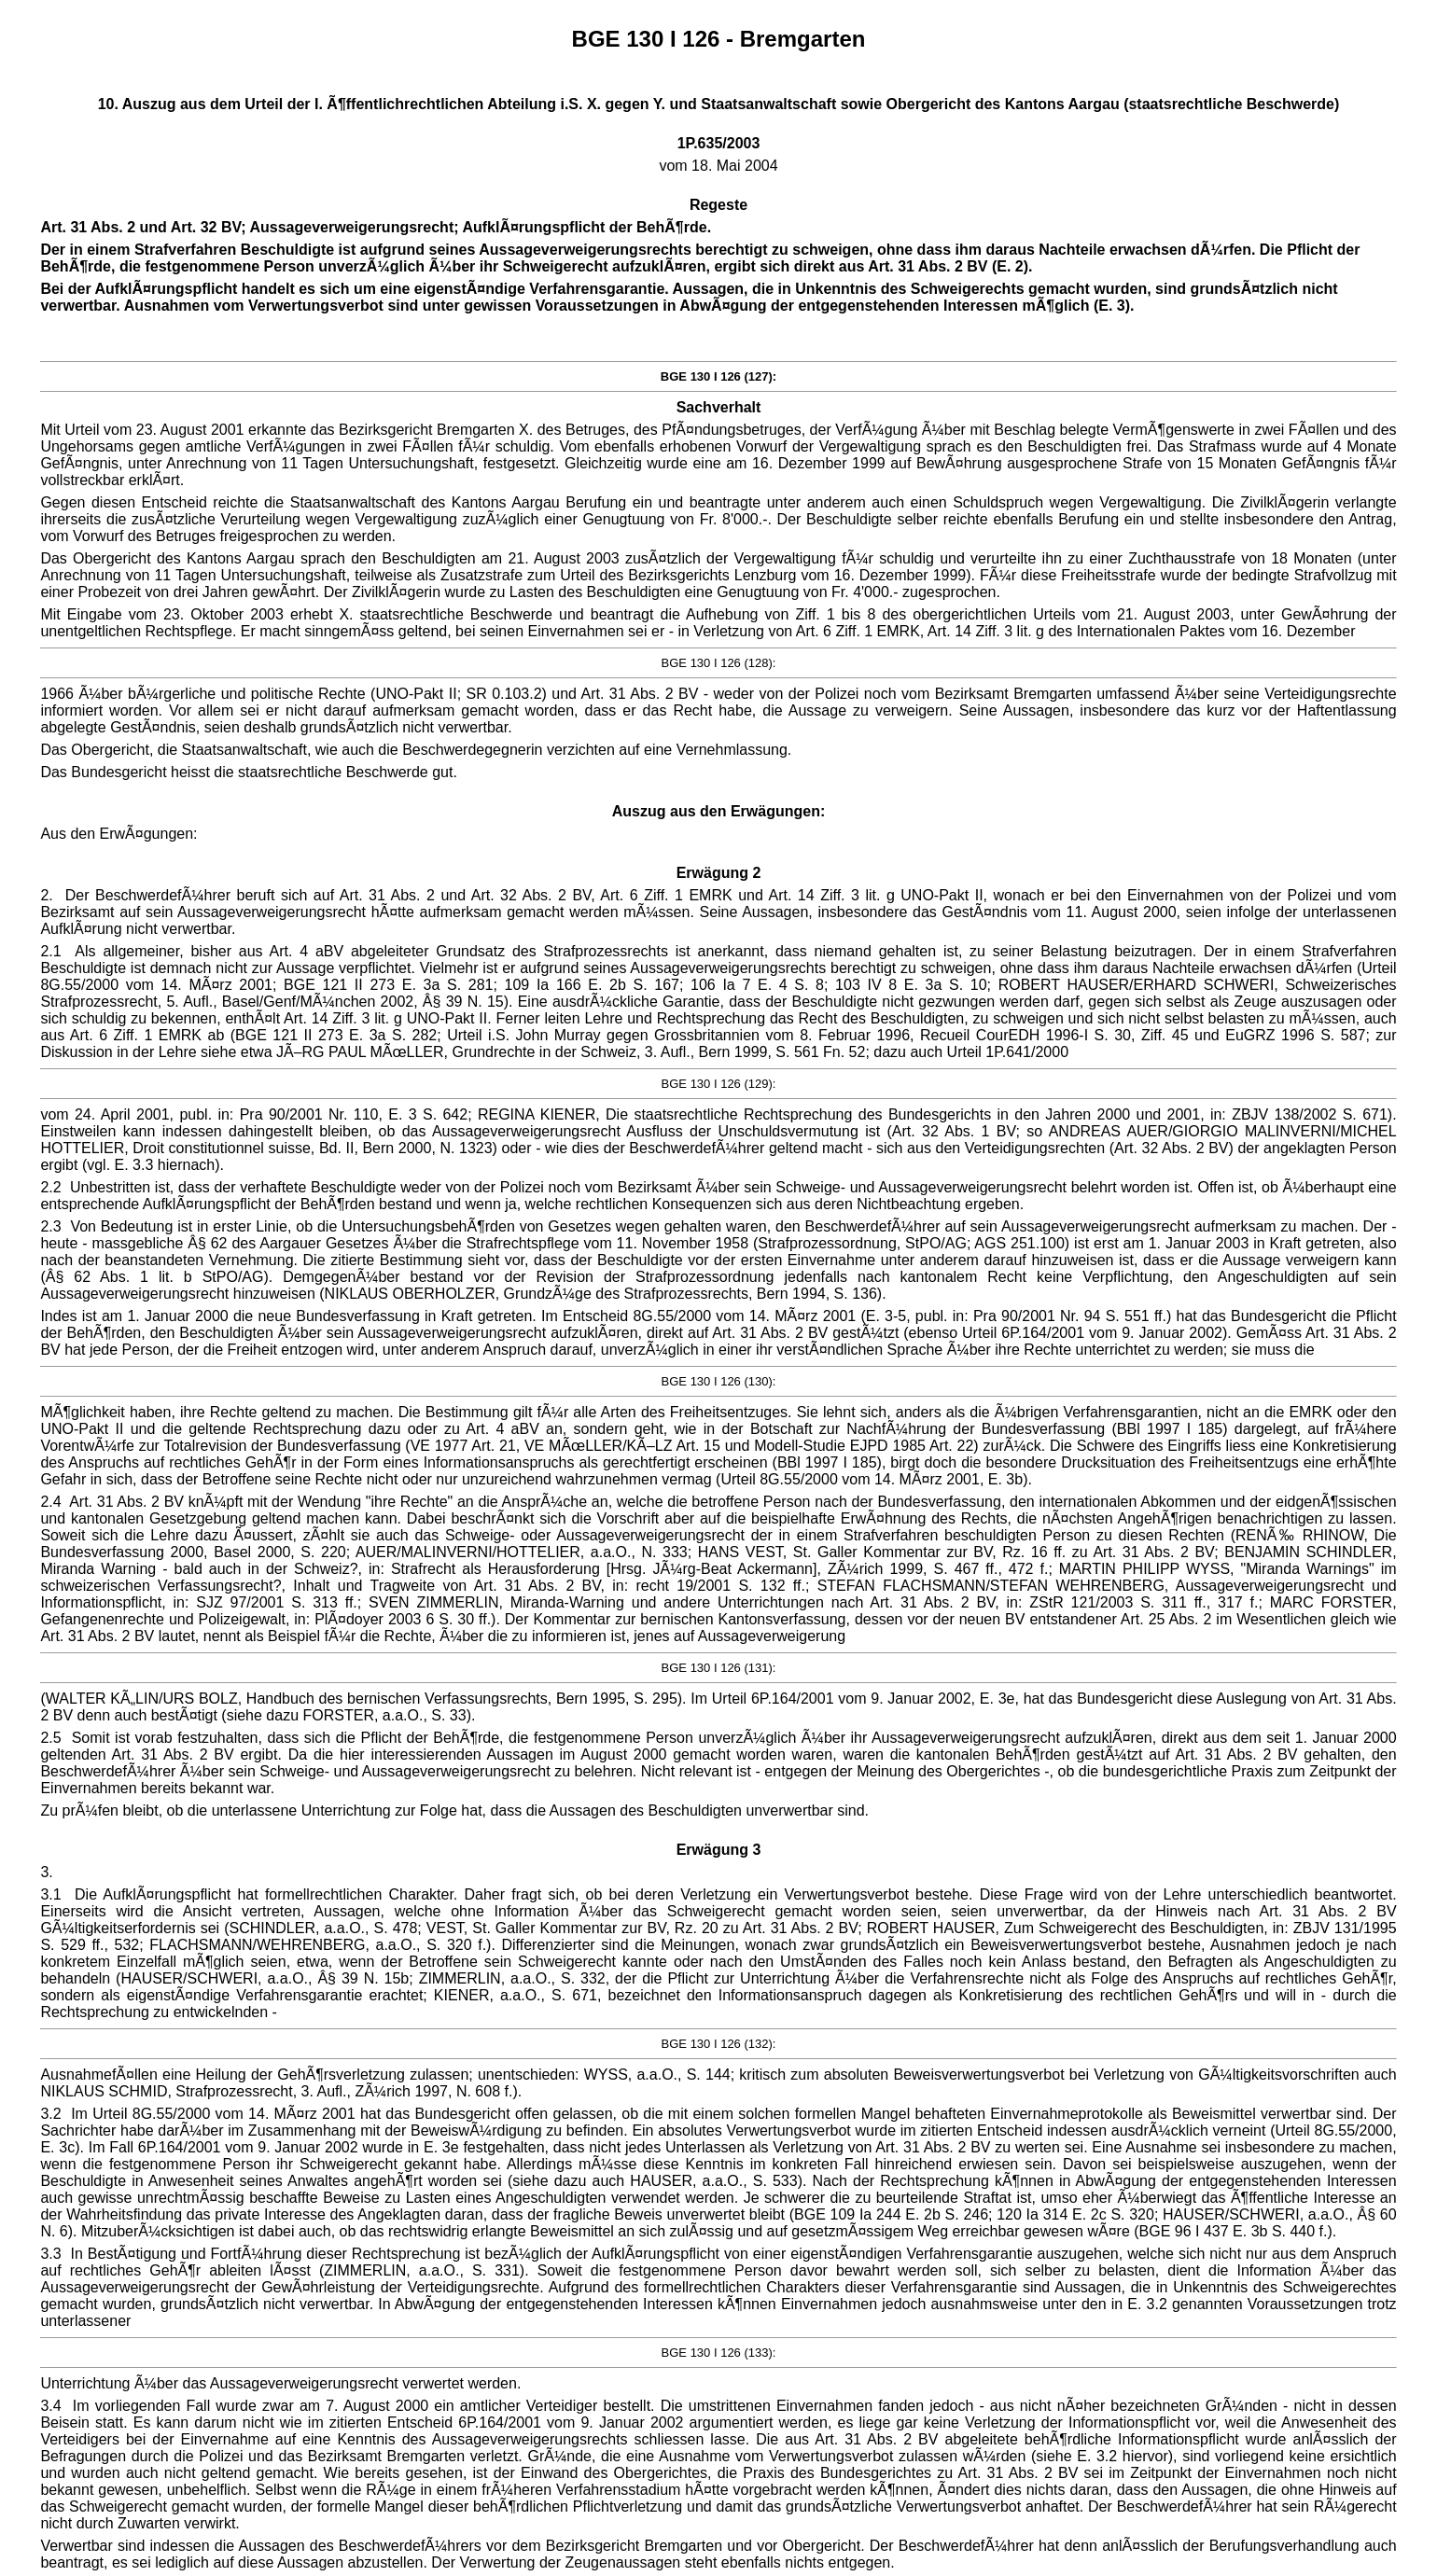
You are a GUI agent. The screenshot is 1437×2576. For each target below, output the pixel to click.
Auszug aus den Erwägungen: (718, 811)
